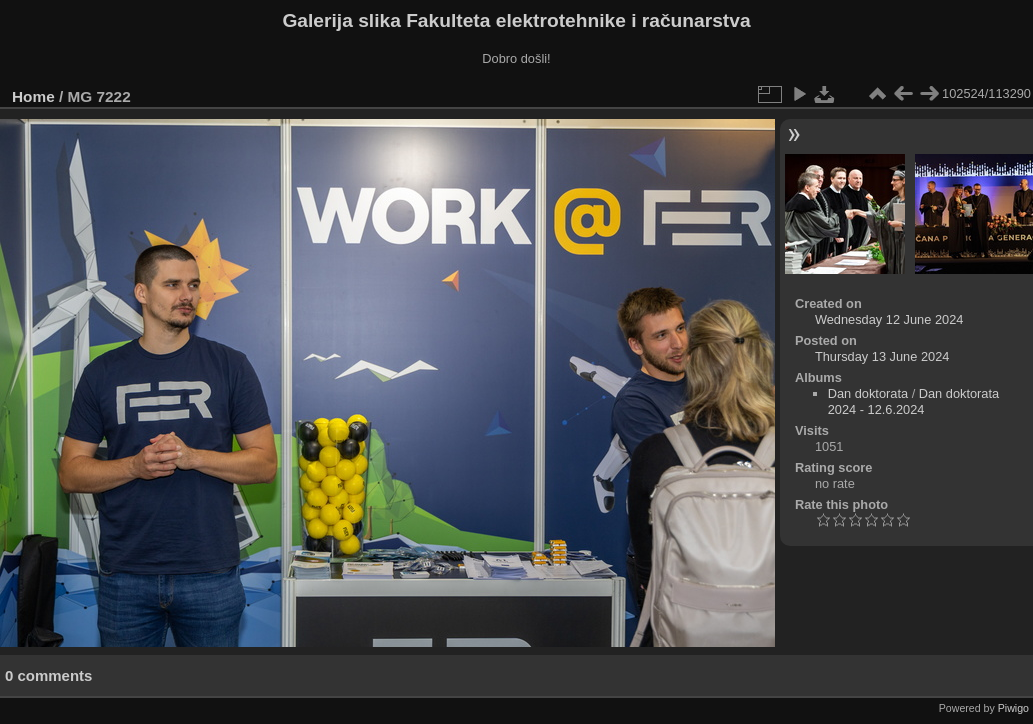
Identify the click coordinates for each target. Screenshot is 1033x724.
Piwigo (1013, 708)
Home (33, 96)
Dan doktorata (868, 393)
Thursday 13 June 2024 (882, 356)
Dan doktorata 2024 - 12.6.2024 (913, 401)
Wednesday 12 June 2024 (889, 319)
